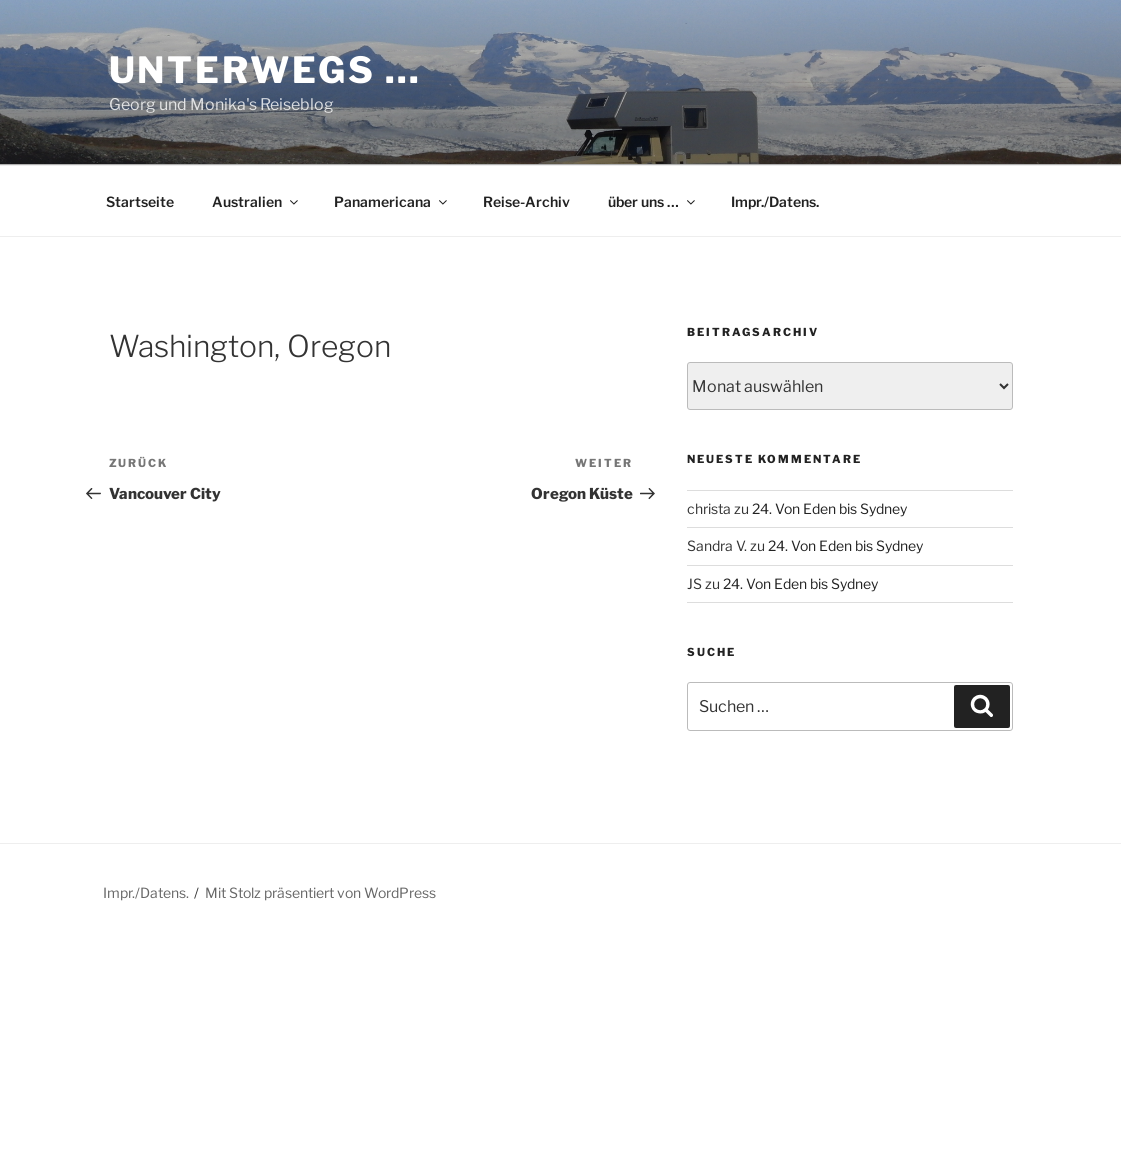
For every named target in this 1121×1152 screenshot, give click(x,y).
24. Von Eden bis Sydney (829, 508)
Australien (256, 201)
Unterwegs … (266, 70)
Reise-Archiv (526, 201)
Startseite (140, 201)
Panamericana (392, 201)
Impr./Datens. (775, 201)
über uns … (653, 201)
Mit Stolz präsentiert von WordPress (320, 892)
